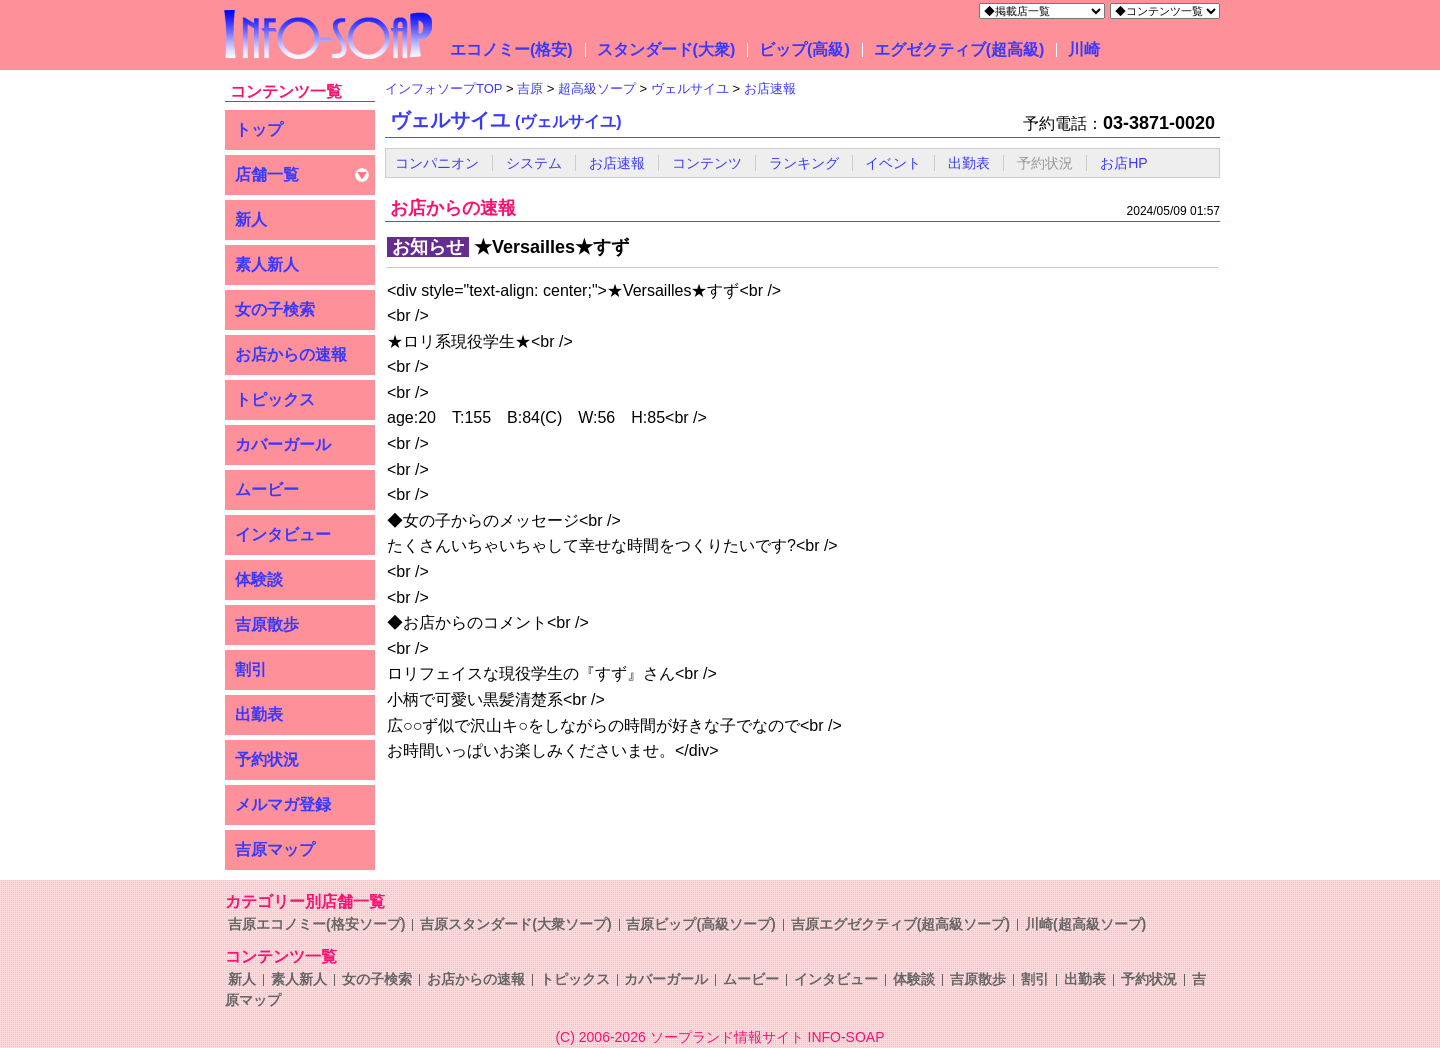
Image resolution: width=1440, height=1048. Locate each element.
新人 (251, 219)
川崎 (1084, 49)
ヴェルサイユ (506, 120)
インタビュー (283, 534)
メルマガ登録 (283, 804)
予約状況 (267, 759)
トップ (259, 129)
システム (534, 163)
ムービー (267, 489)
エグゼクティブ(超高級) (959, 49)
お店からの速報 (291, 354)
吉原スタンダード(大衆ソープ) (515, 924)
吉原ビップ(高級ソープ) (700, 924)
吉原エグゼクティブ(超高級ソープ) (900, 924)
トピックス (275, 399)
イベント (893, 163)
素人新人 (267, 264)
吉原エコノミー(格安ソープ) (316, 924)
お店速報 (617, 163)
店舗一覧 (267, 174)
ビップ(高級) (804, 49)
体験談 (259, 579)
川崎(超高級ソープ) (1085, 924)
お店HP (1123, 163)
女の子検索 (275, 309)
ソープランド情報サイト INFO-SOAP (767, 1037)
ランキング (804, 163)
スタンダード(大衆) (666, 49)
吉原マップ (275, 849)
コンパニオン (437, 163)
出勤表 (259, 714)
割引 (251, 669)
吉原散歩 (267, 624)
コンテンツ (707, 163)
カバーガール (283, 444)
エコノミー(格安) (511, 49)
